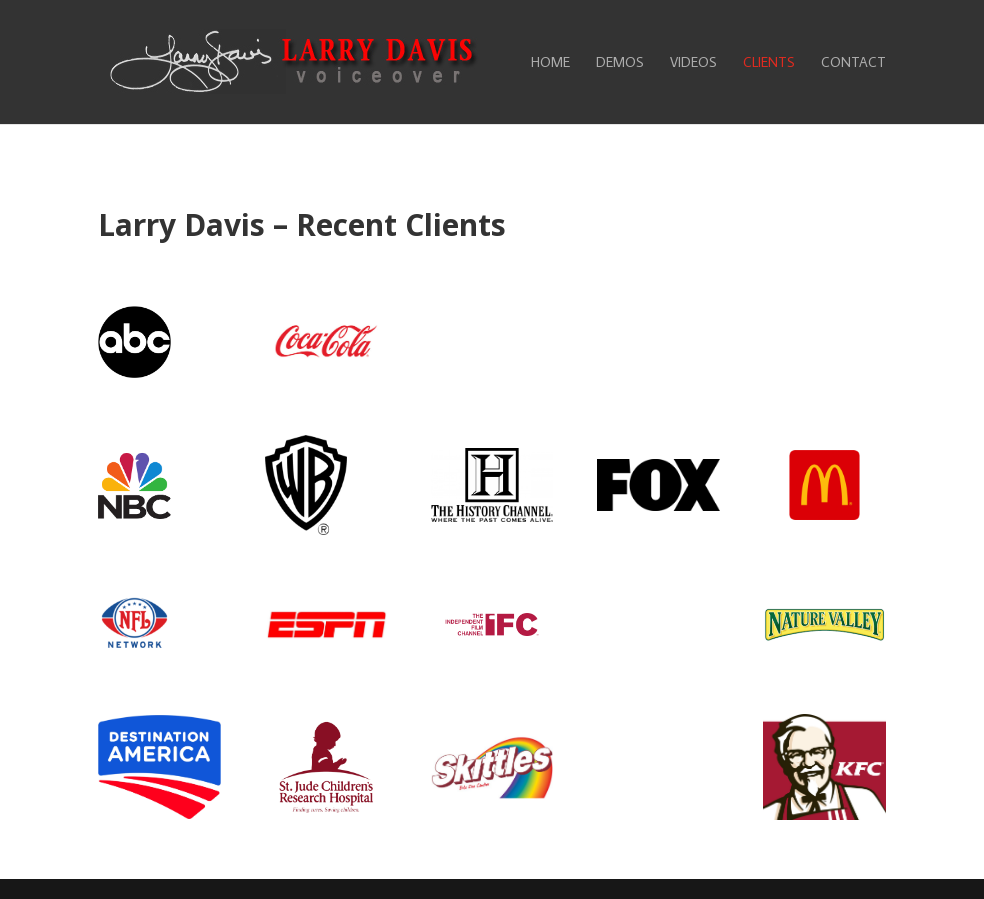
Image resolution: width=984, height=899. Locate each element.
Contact (853, 63)
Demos (620, 63)
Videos (693, 63)
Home (550, 63)
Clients (769, 63)
